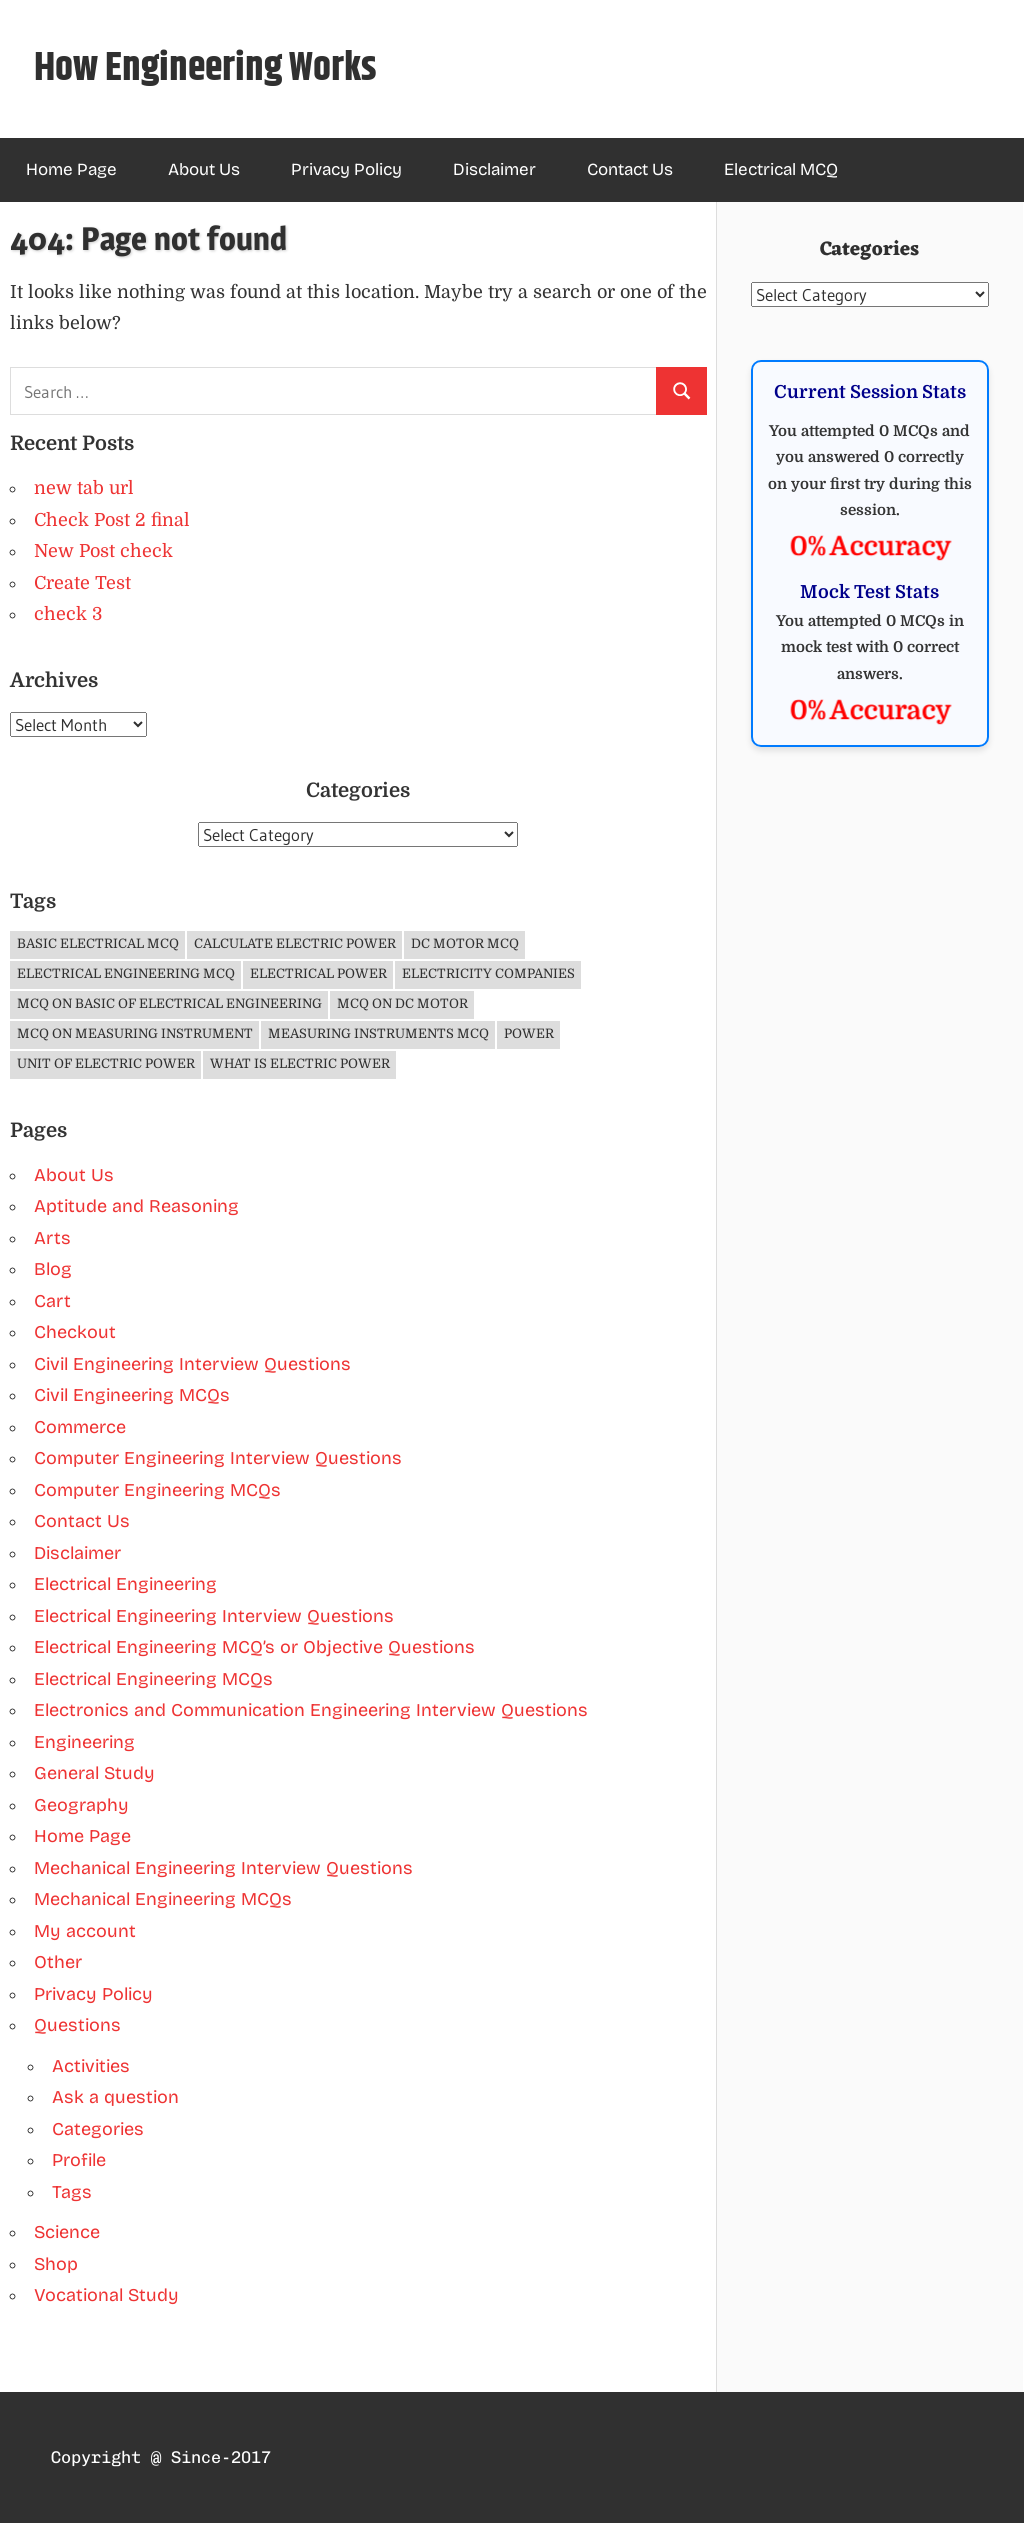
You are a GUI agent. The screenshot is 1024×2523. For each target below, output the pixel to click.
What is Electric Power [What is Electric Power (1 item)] (300, 1063)
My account (85, 1931)
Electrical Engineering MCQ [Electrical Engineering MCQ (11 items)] (126, 973)
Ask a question (115, 2097)
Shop (56, 2264)
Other (58, 1962)
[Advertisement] (870, 1239)
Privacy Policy (346, 169)
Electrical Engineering (125, 1584)
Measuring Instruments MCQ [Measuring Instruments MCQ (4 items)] (378, 1033)
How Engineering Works (205, 68)
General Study (94, 1773)
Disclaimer (494, 169)
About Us (204, 169)
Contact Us (630, 169)
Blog (53, 1269)
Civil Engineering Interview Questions (192, 1364)
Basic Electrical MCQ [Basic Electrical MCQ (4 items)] (98, 943)
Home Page (71, 169)
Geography (81, 1805)
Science (67, 2232)
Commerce (80, 1427)
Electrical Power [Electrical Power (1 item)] (318, 973)
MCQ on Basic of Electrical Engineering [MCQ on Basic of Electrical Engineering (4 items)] (169, 1003)
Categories (98, 2129)
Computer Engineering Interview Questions (218, 1458)
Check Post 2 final (112, 520)
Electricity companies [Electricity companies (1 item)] (488, 973)
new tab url (84, 488)
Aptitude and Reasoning (136, 1206)
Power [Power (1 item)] (529, 1033)
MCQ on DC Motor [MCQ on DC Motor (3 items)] (402, 1003)
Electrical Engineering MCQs (153, 1679)
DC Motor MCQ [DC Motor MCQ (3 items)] (465, 943)
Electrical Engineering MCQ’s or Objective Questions (254, 1647)
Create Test (82, 583)
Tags (72, 2192)
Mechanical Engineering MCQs (163, 1899)
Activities (91, 2066)
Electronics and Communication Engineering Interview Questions (311, 1710)
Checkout (75, 1332)
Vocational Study (106, 2295)
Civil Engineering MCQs (132, 1395)
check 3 (68, 614)
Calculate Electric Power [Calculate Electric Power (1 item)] (295, 943)
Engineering (84, 1742)
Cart (52, 1301)
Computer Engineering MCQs (157, 1490)
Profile (79, 2160)
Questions (77, 2025)
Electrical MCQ (781, 169)
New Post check (103, 551)
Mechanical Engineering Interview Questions (223, 1868)
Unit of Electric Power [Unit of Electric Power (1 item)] (106, 1063)
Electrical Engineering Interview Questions (214, 1616)
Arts (52, 1238)
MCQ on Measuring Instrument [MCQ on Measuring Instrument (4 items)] (135, 1033)
